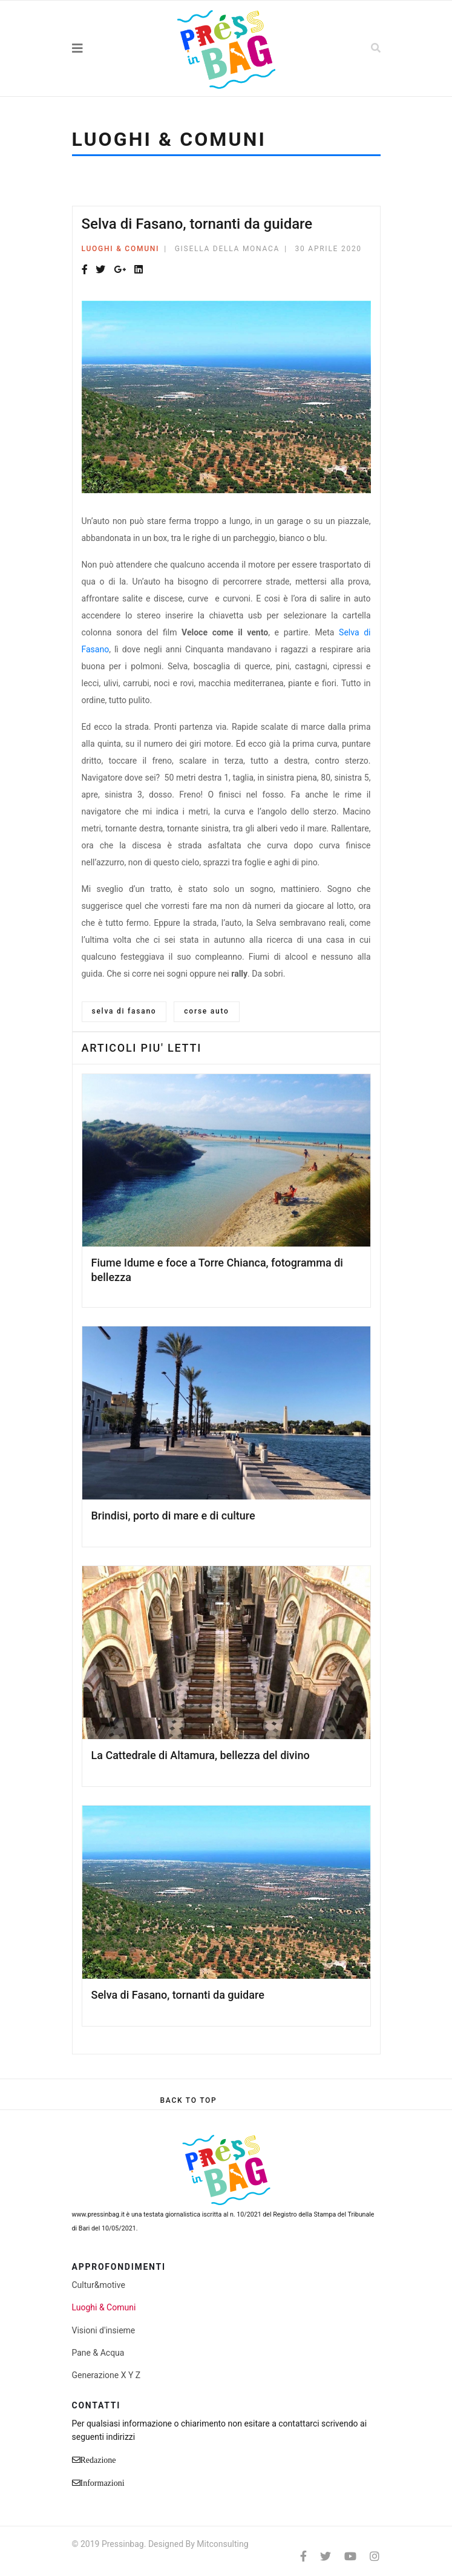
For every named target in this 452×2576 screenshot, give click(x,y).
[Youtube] (350, 2556)
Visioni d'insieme (104, 2330)
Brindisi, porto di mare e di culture (173, 1515)
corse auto (206, 1011)
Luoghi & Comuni (121, 248)
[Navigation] (104, 48)
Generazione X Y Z (106, 2375)
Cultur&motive (98, 2285)
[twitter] (325, 2556)
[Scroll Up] (188, 2100)
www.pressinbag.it (98, 2214)
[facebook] (303, 2556)
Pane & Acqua (98, 2353)
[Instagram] (374, 2556)
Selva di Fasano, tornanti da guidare (177, 1994)
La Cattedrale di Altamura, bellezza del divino (200, 1755)
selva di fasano (124, 1011)
